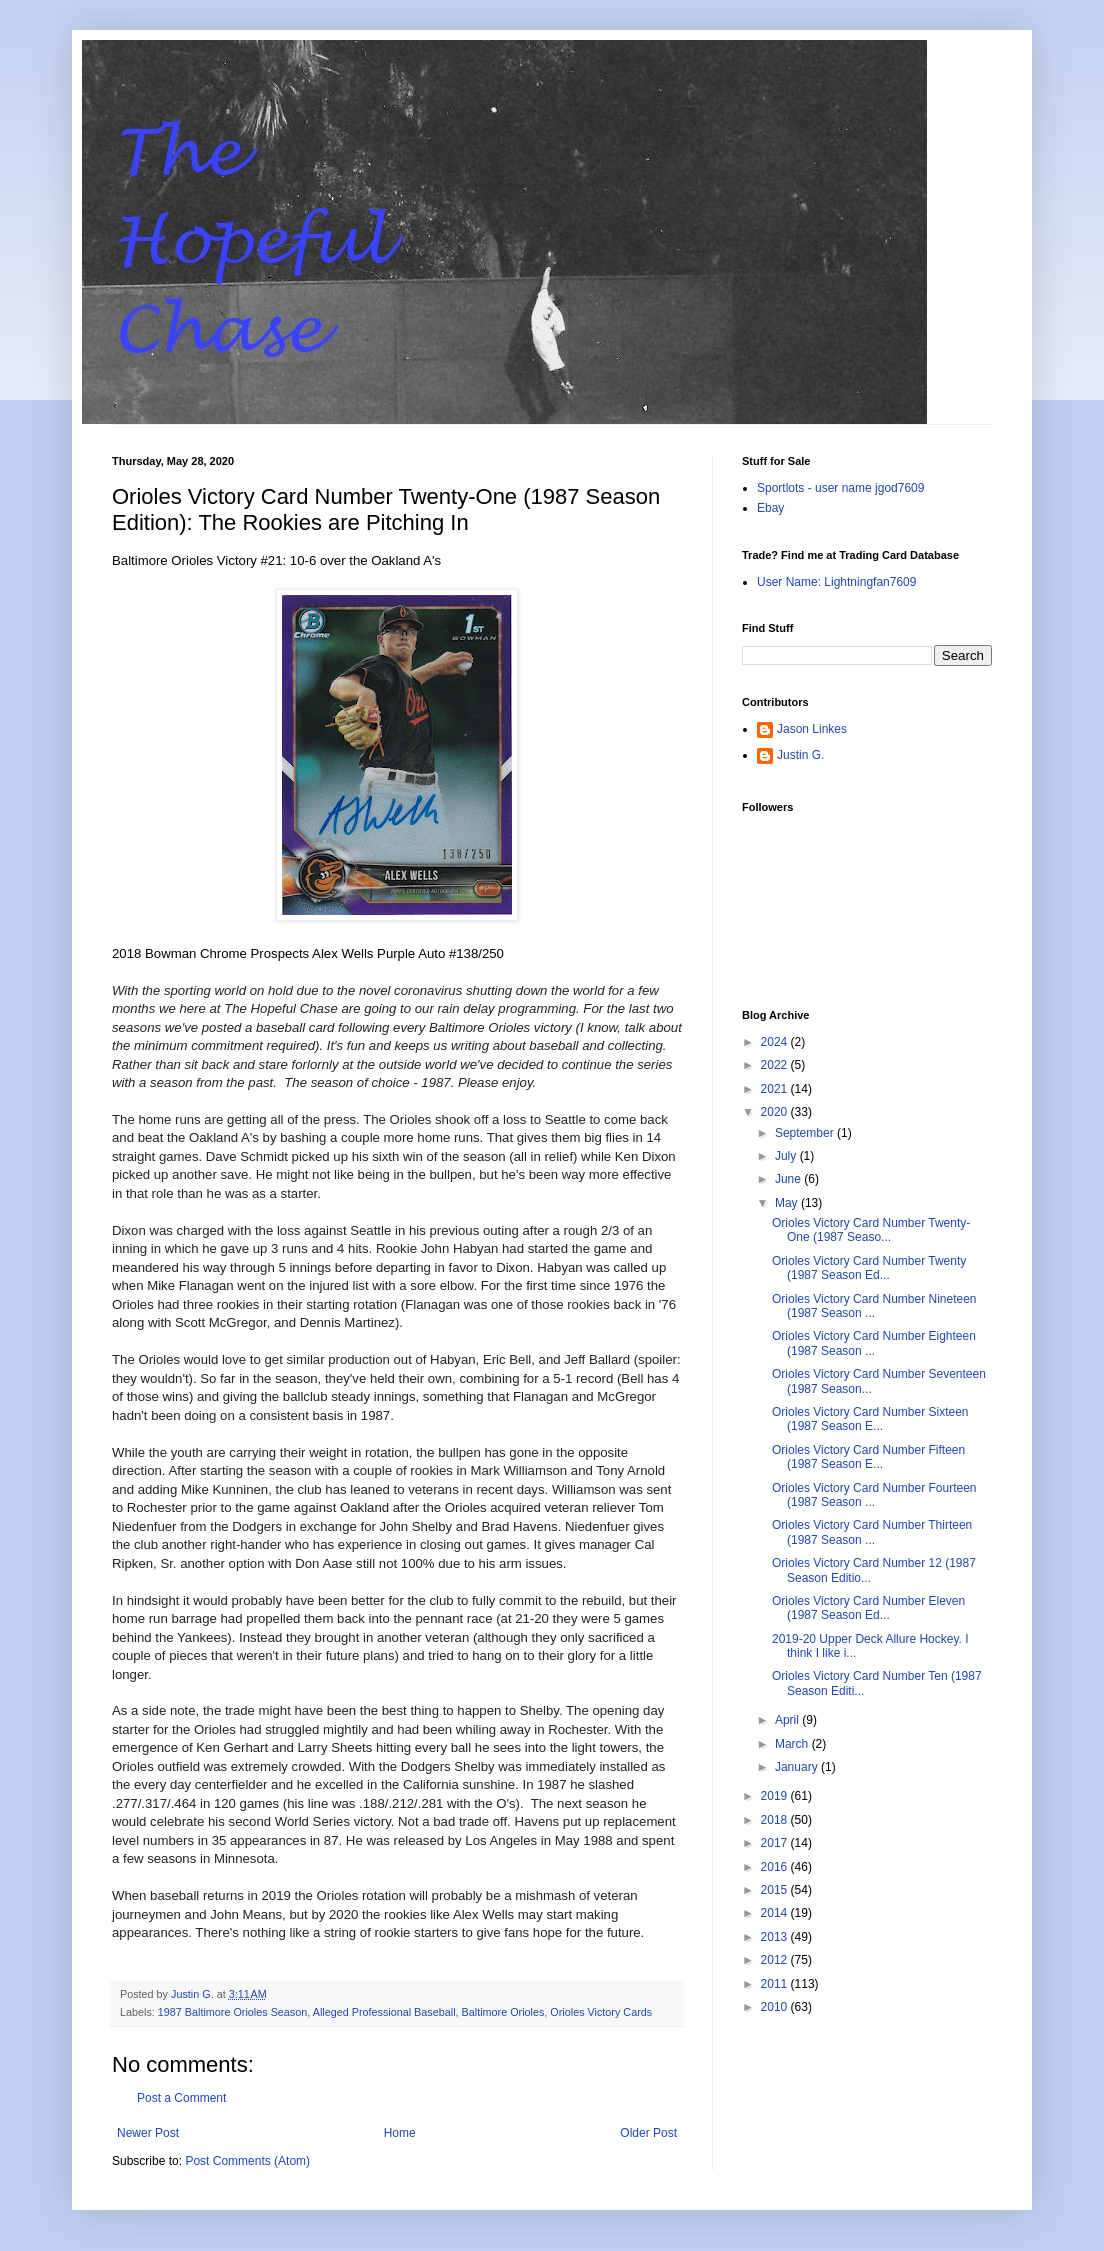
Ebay (770, 508)
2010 (776, 2007)
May (788, 1203)
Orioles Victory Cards (601, 2012)
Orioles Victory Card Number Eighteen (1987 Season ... (874, 1343)
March (793, 1744)
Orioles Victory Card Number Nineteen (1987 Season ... (874, 1306)
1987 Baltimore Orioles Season (232, 2012)
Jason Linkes (812, 729)
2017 (776, 1843)
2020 (776, 1112)
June (789, 1179)
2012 (776, 1960)
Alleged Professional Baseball (384, 2012)
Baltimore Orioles (503, 2012)
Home (400, 2133)
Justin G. (800, 755)
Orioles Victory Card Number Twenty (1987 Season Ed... (869, 1268)
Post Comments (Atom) (247, 2161)
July (787, 1156)
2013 (776, 1937)
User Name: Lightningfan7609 (836, 582)
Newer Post (148, 2133)
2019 (776, 1796)
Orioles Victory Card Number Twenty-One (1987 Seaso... (871, 1230)
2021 (776, 1089)
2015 (776, 1890)
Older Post (648, 2133)
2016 (776, 1867)
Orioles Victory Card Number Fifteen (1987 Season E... (868, 1457)
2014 (776, 1913)
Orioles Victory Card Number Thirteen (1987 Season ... (872, 1532)
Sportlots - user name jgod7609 (840, 488)
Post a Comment (181, 2098)
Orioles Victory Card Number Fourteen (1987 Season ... (874, 1495)
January (798, 1767)
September (806, 1133)
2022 (776, 1065)
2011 (776, 1984)
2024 (776, 1042)
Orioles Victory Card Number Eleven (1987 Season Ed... (868, 1608)
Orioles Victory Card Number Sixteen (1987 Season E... (870, 1419)
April (788, 1720)
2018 (776, 1820)
